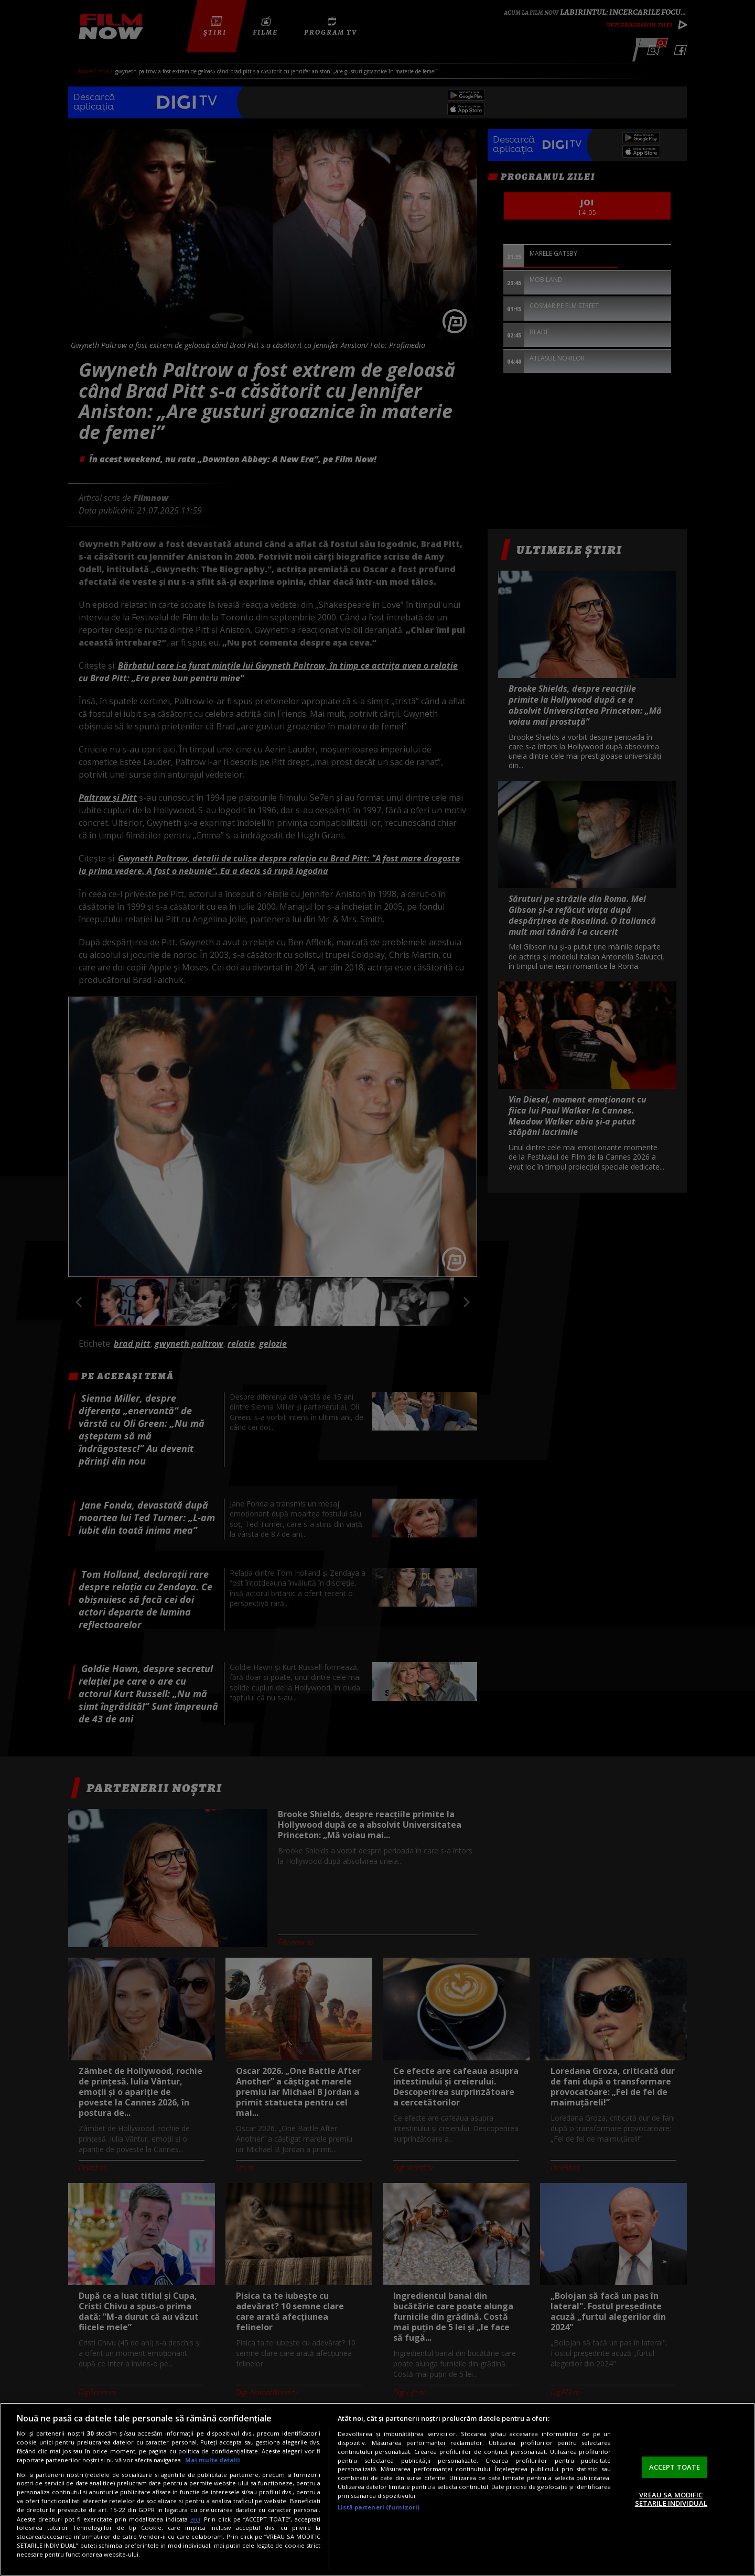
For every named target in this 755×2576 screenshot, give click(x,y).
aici (195, 2519)
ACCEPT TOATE (674, 2467)
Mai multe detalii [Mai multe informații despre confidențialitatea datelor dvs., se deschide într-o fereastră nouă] (212, 2460)
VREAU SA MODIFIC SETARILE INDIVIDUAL (671, 2499)
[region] (377, 2489)
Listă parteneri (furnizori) (378, 2507)
